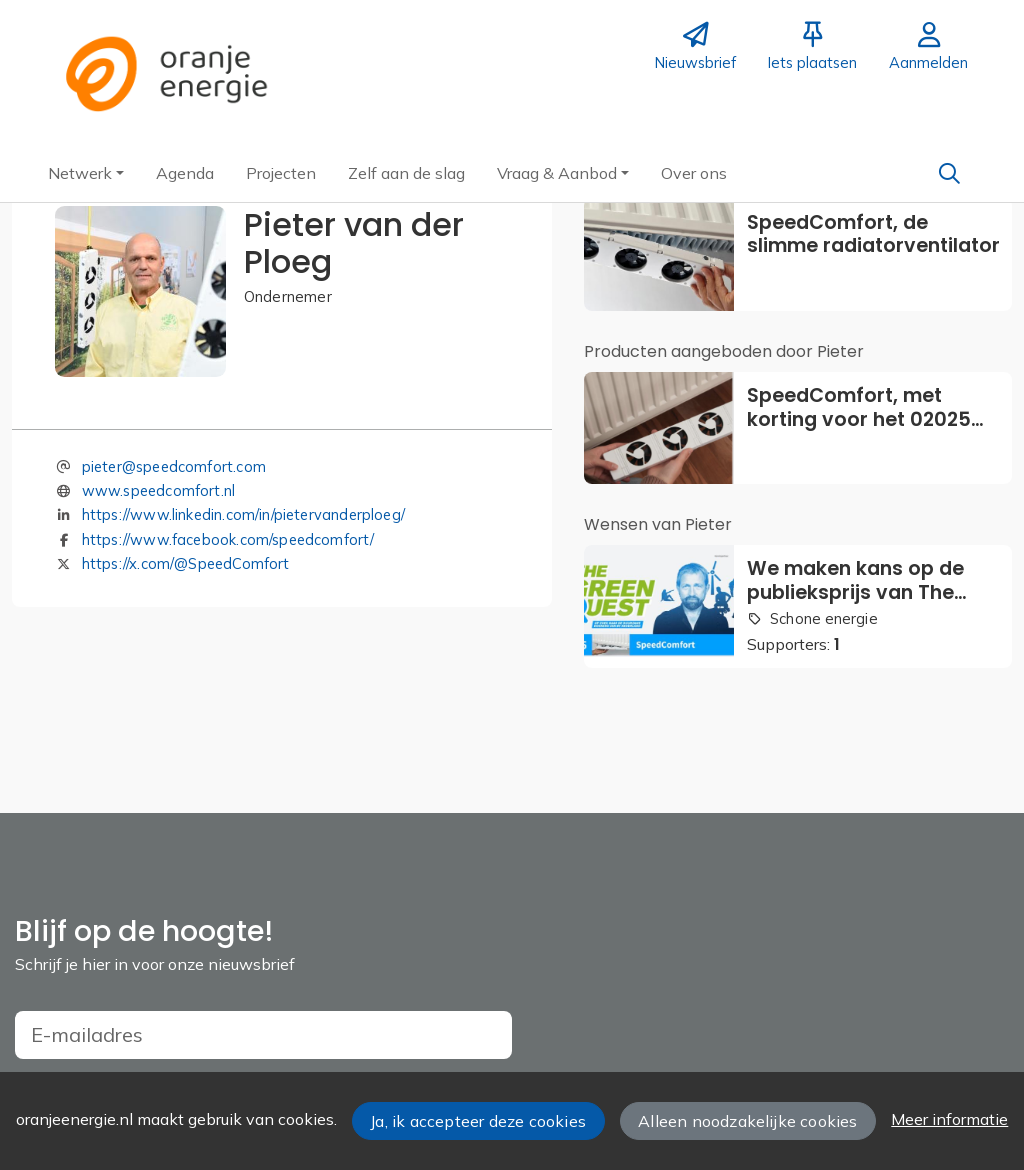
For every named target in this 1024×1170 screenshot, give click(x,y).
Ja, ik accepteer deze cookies (478, 1121)
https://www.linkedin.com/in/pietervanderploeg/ (243, 514)
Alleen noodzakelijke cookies (747, 1121)
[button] (86, 173)
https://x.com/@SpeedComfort (186, 563)
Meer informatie (949, 1119)
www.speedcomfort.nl (158, 490)
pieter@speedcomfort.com (174, 466)
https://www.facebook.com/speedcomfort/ (228, 539)
